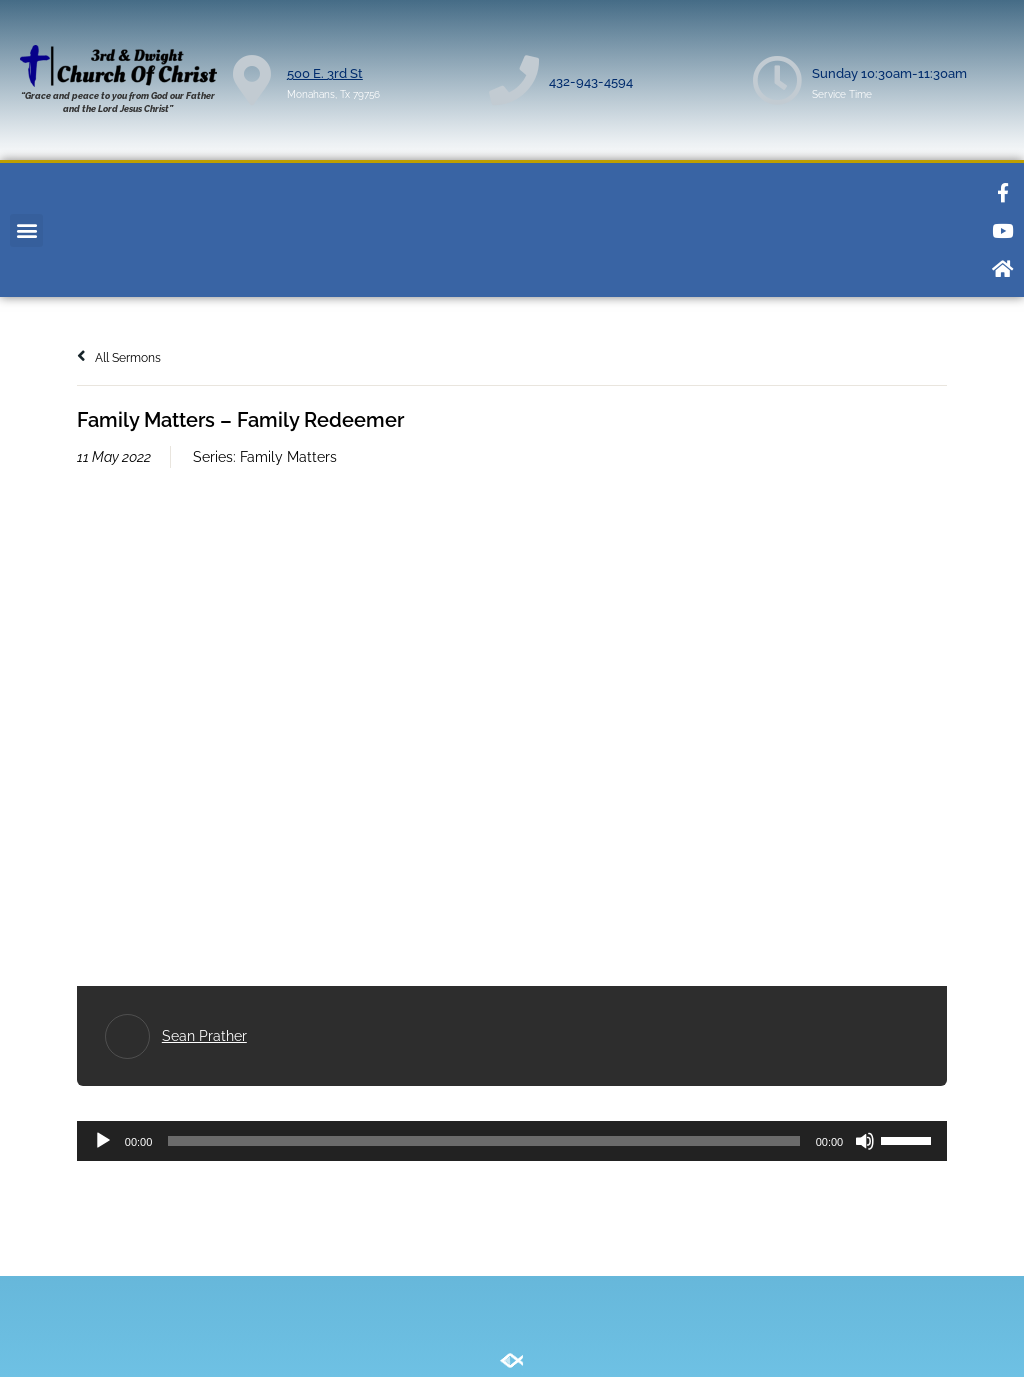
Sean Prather (204, 1036)
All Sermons (119, 358)
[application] (512, 1141)
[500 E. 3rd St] (252, 80)
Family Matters (288, 457)
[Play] (103, 1141)
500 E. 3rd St (325, 73)
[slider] (483, 1141)
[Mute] (865, 1141)
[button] (26, 230)
